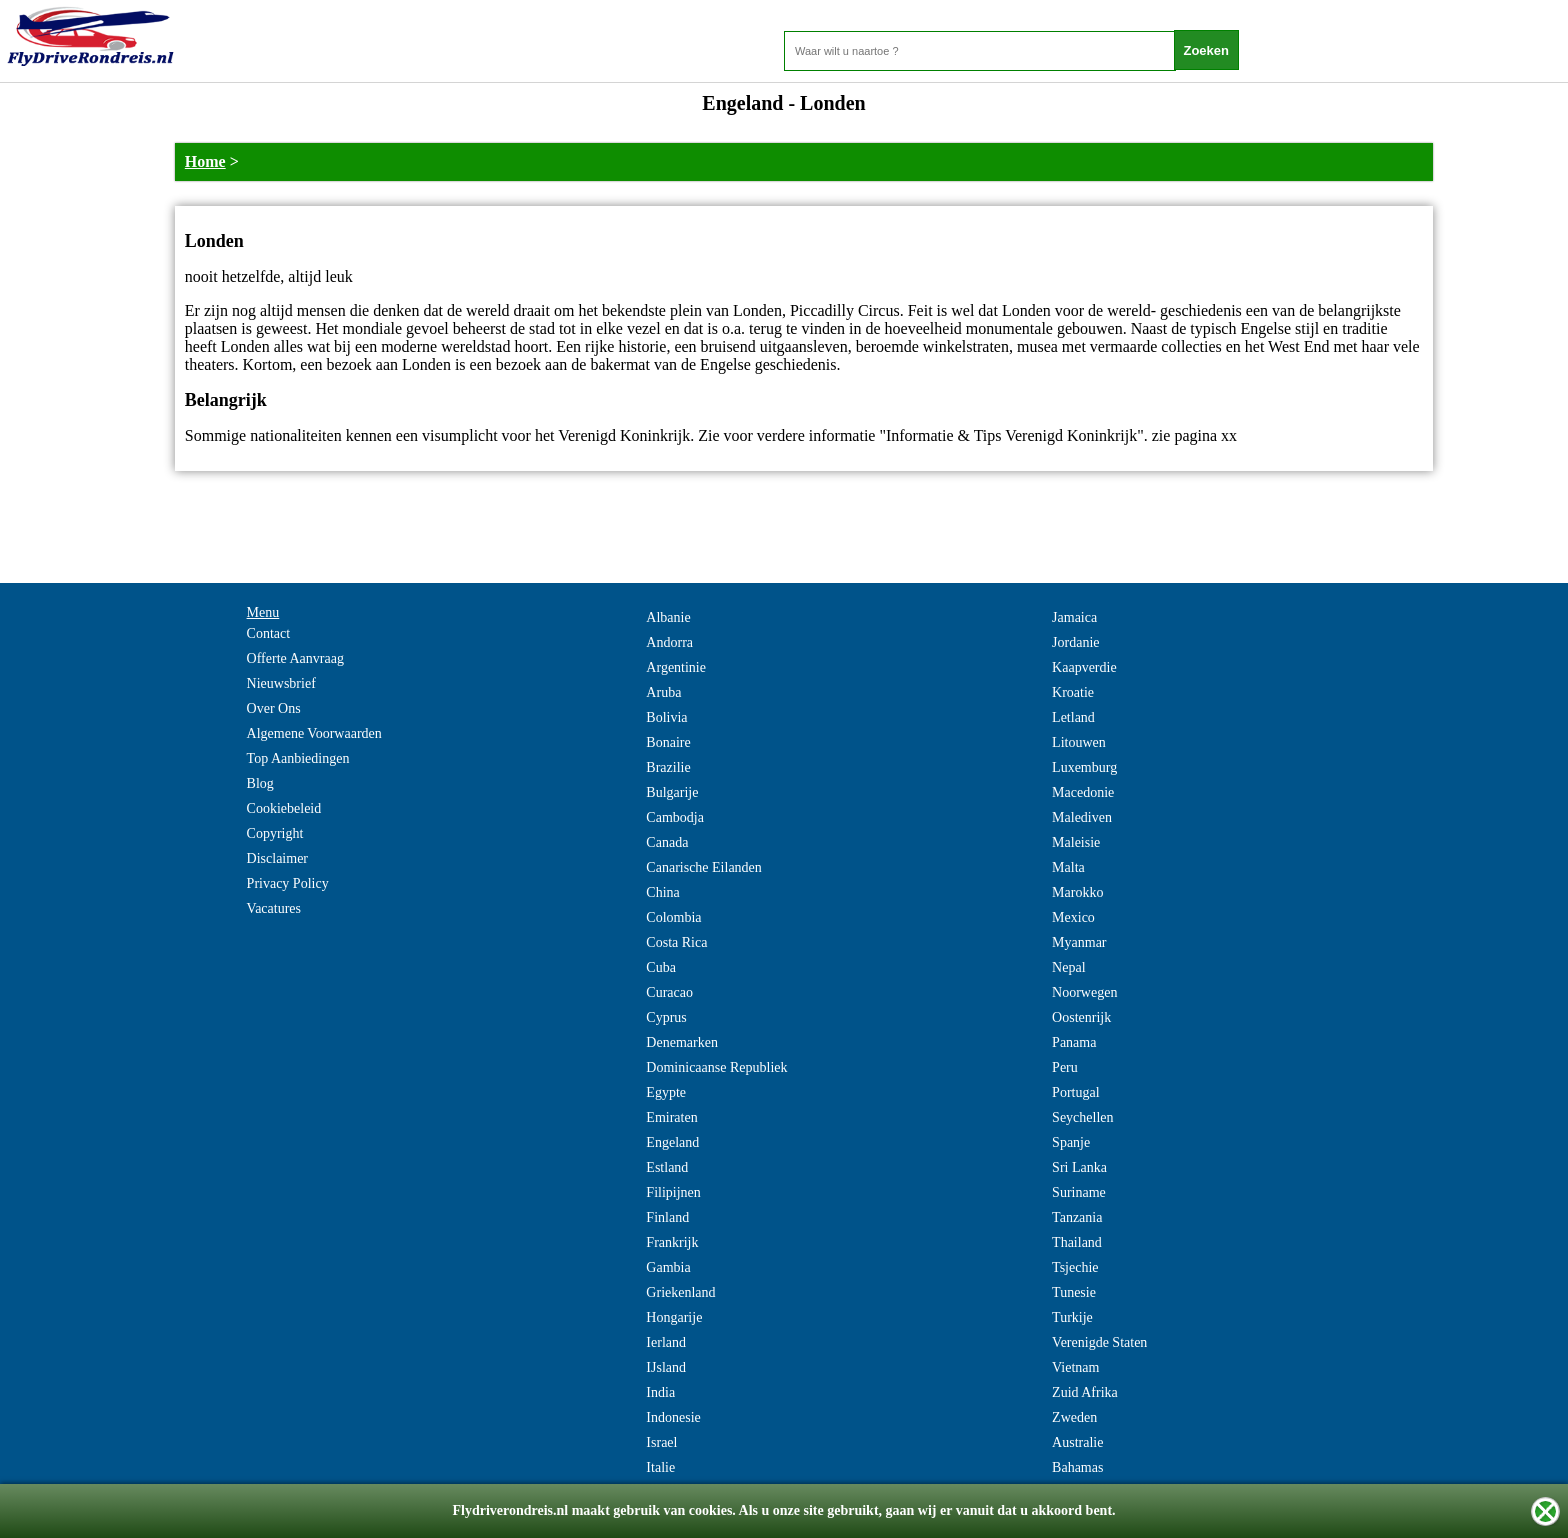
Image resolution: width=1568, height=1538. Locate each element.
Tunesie (1074, 1292)
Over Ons (274, 708)
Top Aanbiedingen (298, 758)
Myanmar (1079, 942)
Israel (661, 1442)
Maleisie (1076, 842)
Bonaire (668, 742)
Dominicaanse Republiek (716, 1067)
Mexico (1073, 917)
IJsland (666, 1367)
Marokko (1077, 892)
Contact (269, 633)
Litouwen (1079, 742)
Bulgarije (672, 792)
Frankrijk (672, 1242)
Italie (660, 1467)
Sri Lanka (1079, 1167)
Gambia (668, 1267)
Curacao (669, 992)
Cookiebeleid (284, 808)
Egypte (666, 1092)
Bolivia (666, 717)
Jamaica (1074, 617)
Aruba (663, 692)
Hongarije (674, 1317)
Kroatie (1073, 692)
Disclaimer (277, 858)
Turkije (1072, 1317)
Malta (1068, 867)
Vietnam (1075, 1367)
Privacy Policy (288, 883)
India (660, 1392)
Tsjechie (1075, 1267)
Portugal (1075, 1092)
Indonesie (673, 1417)
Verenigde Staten (1099, 1342)
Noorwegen (1084, 992)
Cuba (661, 967)
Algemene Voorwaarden (314, 733)
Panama (1074, 1042)
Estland (667, 1167)
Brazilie (668, 767)
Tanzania (1077, 1217)
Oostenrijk (1081, 1017)
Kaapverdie (1084, 667)
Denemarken (682, 1042)
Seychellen (1082, 1117)
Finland (667, 1217)
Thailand (1077, 1242)
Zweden (1074, 1417)
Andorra (669, 642)
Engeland (672, 1142)
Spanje (1071, 1142)
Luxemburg (1084, 767)
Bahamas (1077, 1467)
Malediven (1082, 817)
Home (205, 161)
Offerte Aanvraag (295, 658)
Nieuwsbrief (281, 683)
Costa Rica (676, 942)
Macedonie (1083, 792)
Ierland (666, 1342)
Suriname (1079, 1192)
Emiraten (671, 1117)
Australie (1077, 1442)
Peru (1065, 1067)
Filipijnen (673, 1192)
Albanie (668, 617)
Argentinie (676, 667)
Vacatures (274, 908)
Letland (1073, 717)
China (662, 892)
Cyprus (666, 1017)
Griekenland (680, 1292)
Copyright (275, 833)
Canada (667, 842)
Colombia (673, 917)
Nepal (1068, 967)
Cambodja (675, 817)
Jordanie (1075, 642)
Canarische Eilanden (703, 867)
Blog (260, 783)
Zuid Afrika (1085, 1392)
